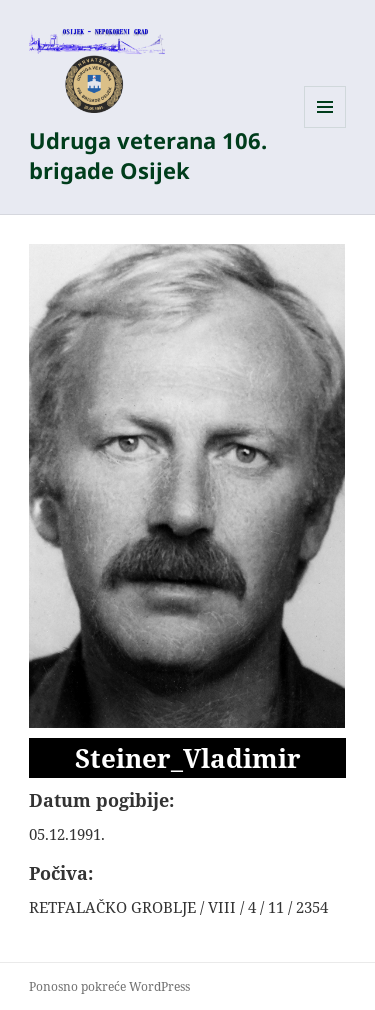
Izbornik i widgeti (325, 127)
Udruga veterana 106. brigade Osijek (148, 155)
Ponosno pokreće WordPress (109, 986)
